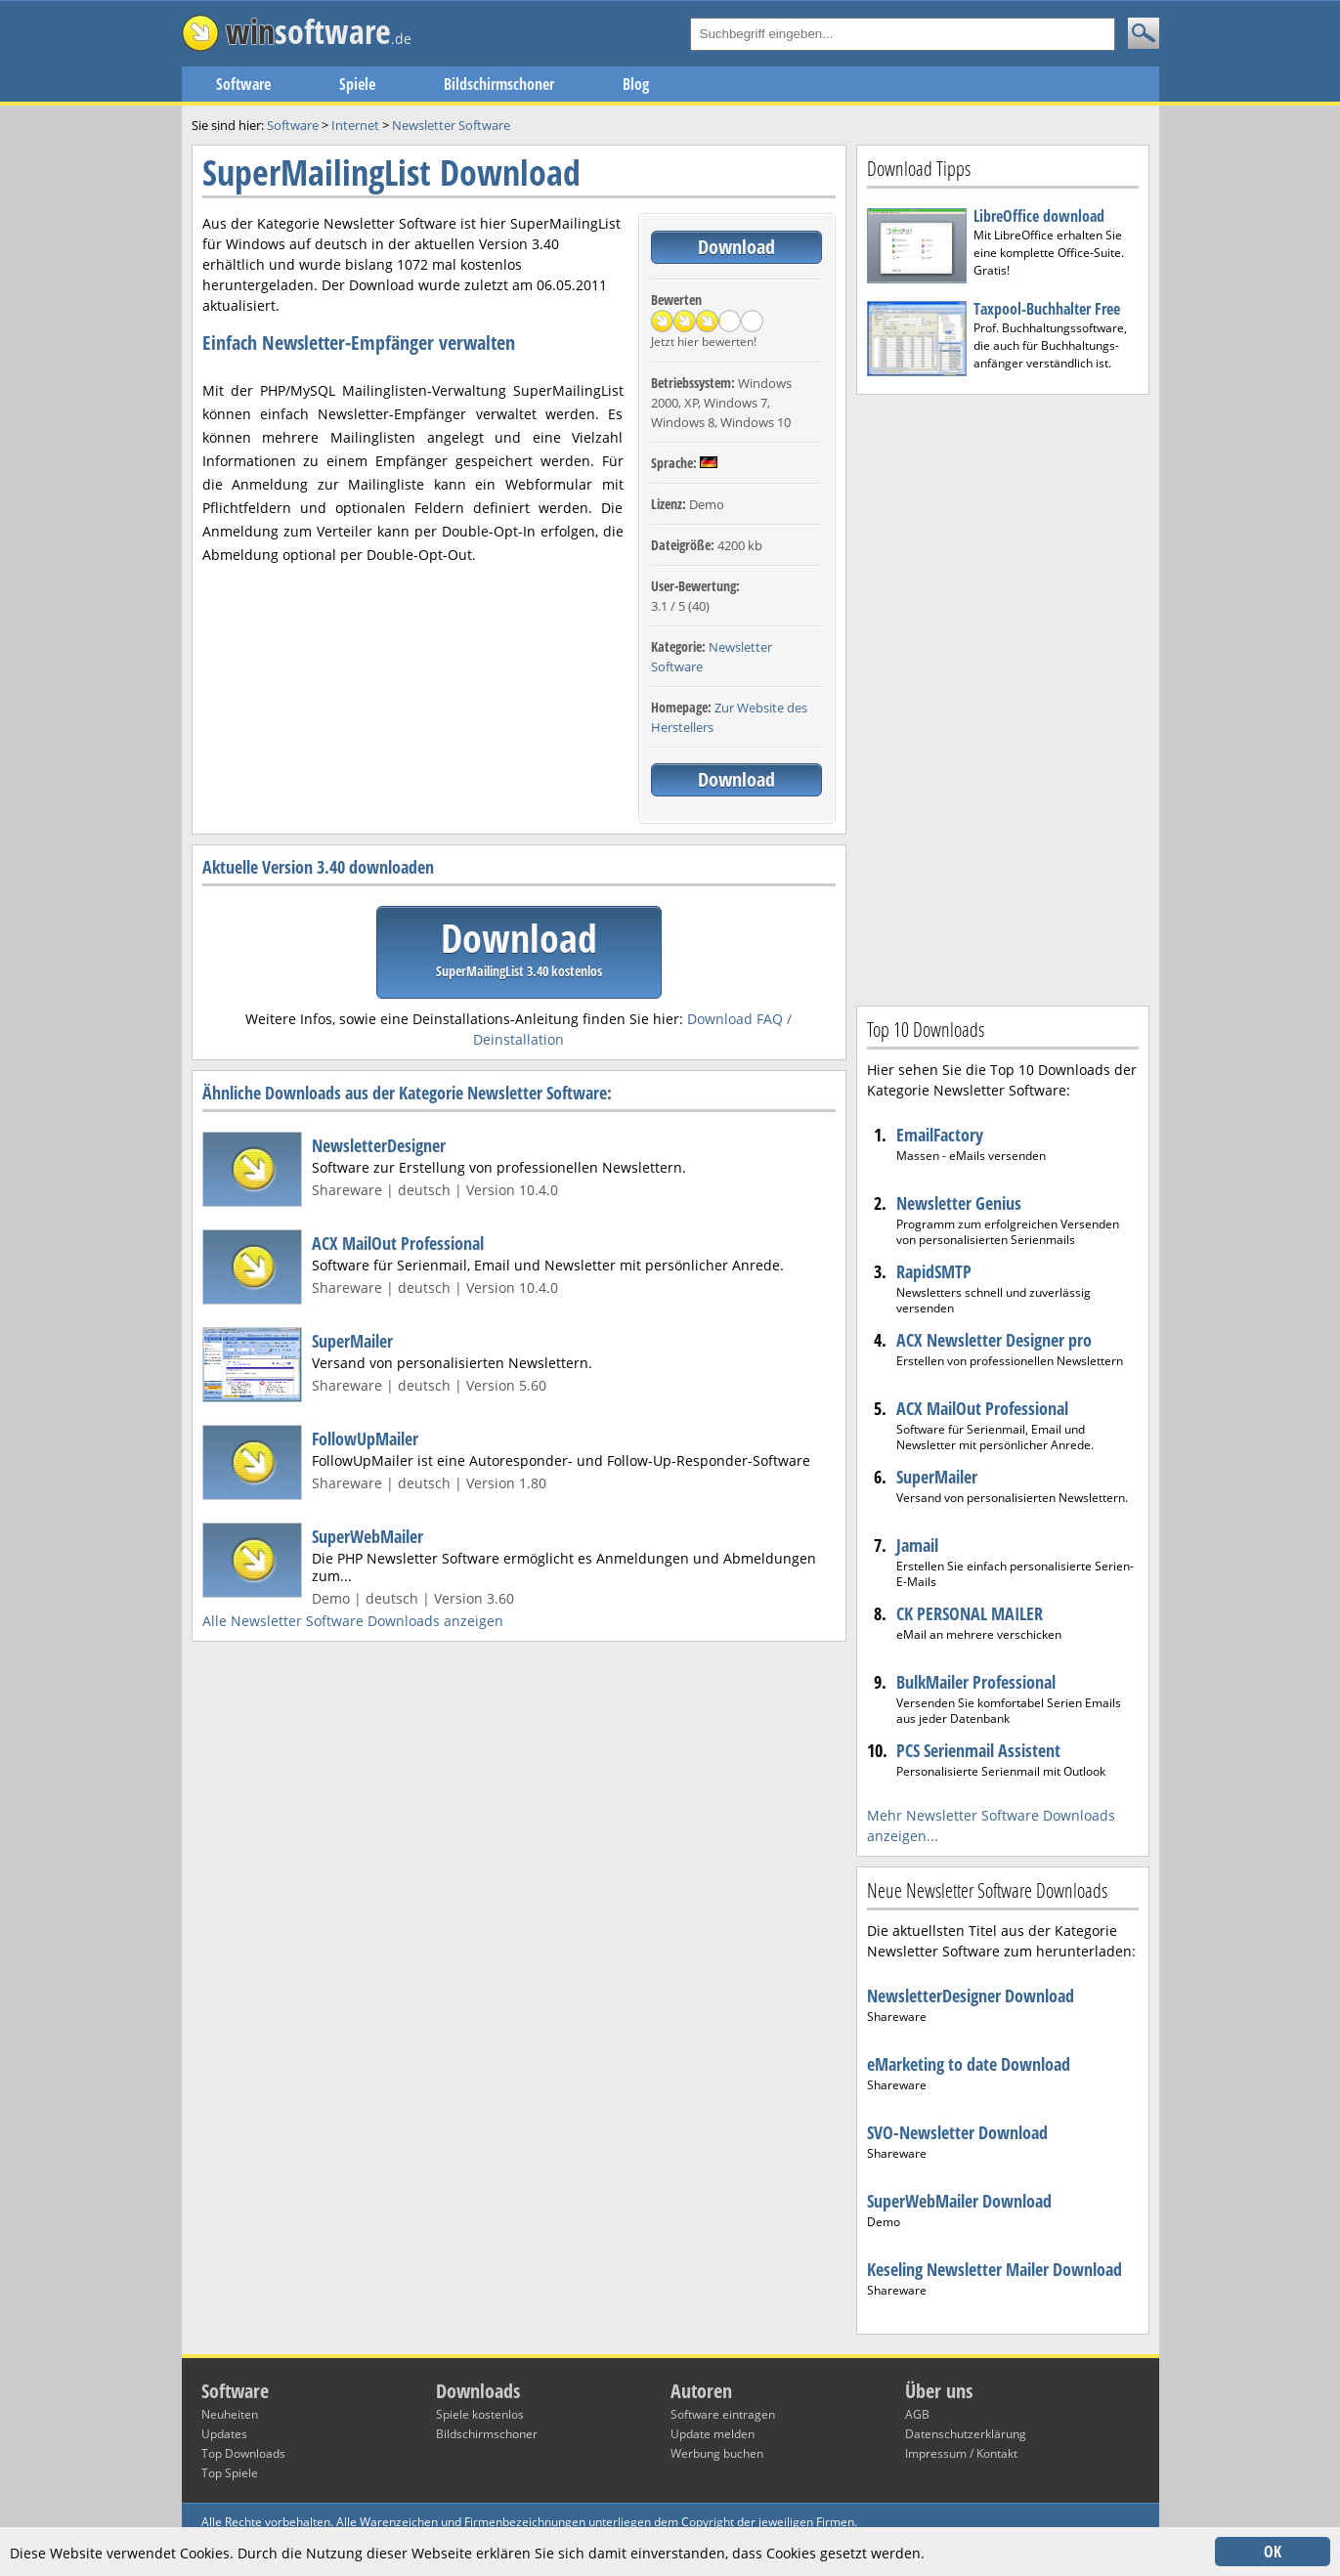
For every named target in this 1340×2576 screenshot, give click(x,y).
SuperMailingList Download (391, 172)
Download (736, 247)
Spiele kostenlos (480, 2414)
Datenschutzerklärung (965, 2434)
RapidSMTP (934, 1271)
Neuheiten (229, 2414)
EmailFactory (939, 1134)
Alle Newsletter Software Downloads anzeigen (352, 1620)
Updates (224, 2434)
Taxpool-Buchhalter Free (1046, 309)
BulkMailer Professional (976, 1682)
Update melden (712, 2434)
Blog (636, 84)
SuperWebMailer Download (959, 2200)
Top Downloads (243, 2453)
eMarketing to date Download (968, 2064)
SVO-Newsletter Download (957, 2132)
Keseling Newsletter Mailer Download (994, 2269)
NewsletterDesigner (379, 1145)
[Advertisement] (1002, 698)
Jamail (917, 1545)
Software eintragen (722, 2414)
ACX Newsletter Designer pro (994, 1340)
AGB (917, 2414)
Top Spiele (229, 2473)
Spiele (357, 84)
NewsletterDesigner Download (970, 1995)
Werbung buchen (716, 2453)
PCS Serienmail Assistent (978, 1750)
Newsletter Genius (958, 1203)
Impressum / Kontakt (961, 2453)
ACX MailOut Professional (398, 1243)
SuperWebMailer (367, 1536)
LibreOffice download (1038, 216)
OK (1272, 2551)
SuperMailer (352, 1340)
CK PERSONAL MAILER (969, 1613)
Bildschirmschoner (499, 84)
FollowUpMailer (365, 1438)
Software (243, 84)
